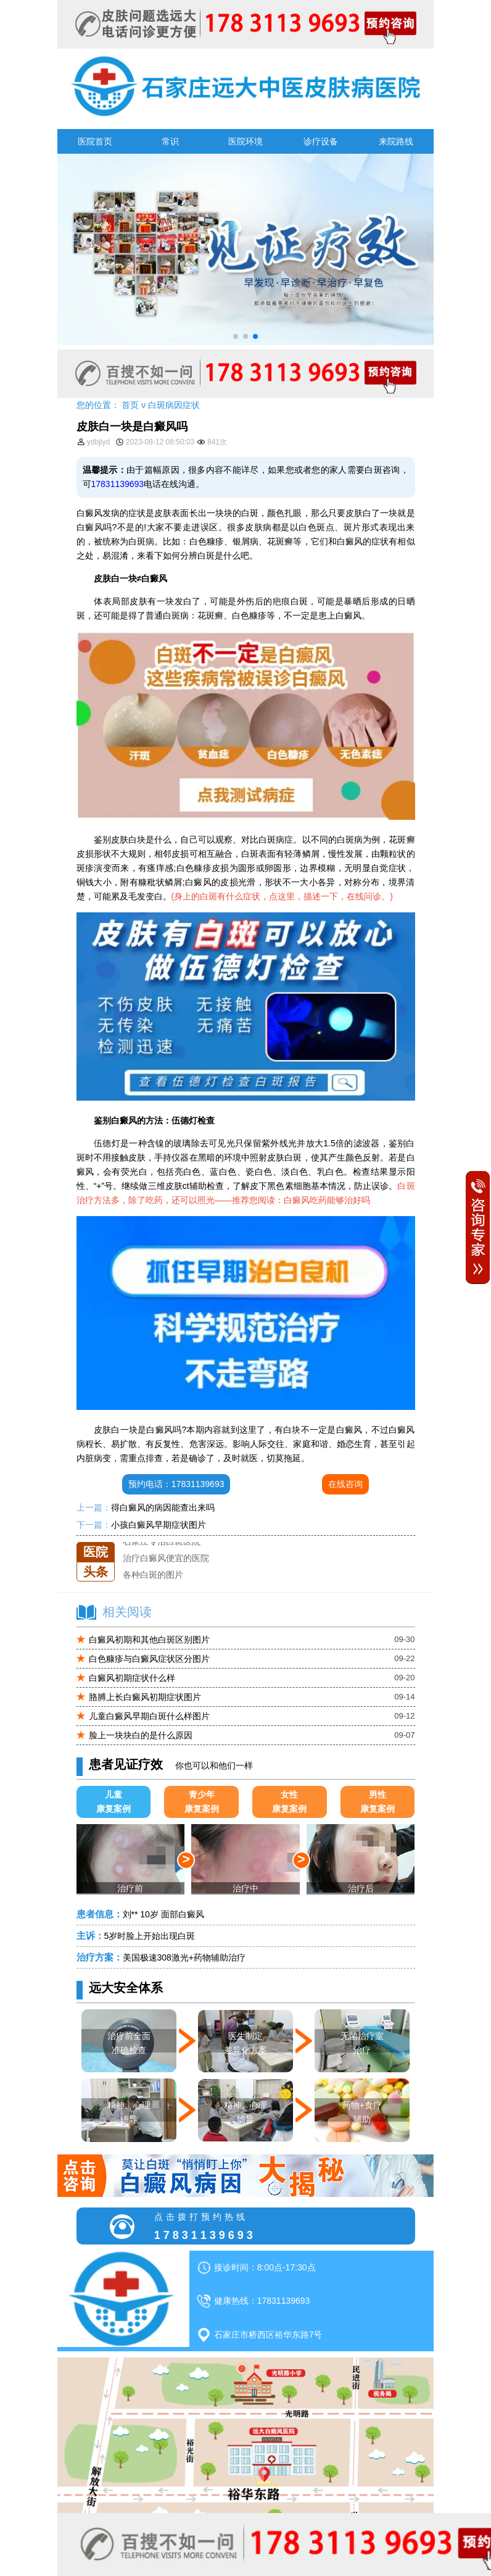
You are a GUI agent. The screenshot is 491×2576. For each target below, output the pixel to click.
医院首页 (95, 141)
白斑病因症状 (174, 405)
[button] (235, 336)
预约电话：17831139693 (176, 1484)
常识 (170, 141)
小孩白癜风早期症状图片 (158, 1525)
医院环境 (245, 141)
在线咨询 (345, 1484)
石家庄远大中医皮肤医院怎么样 (183, 1542)
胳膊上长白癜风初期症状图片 (145, 1697)
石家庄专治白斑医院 (161, 1559)
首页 (130, 405)
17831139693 (117, 484)
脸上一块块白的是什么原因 (140, 1735)
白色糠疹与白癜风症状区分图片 (149, 1659)
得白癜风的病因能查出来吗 (163, 1507)
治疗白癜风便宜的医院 (166, 1575)
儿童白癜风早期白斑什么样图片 (149, 1716)
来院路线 (396, 141)
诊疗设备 (320, 141)
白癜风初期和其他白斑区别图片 (149, 1639)
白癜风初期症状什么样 (132, 1678)
